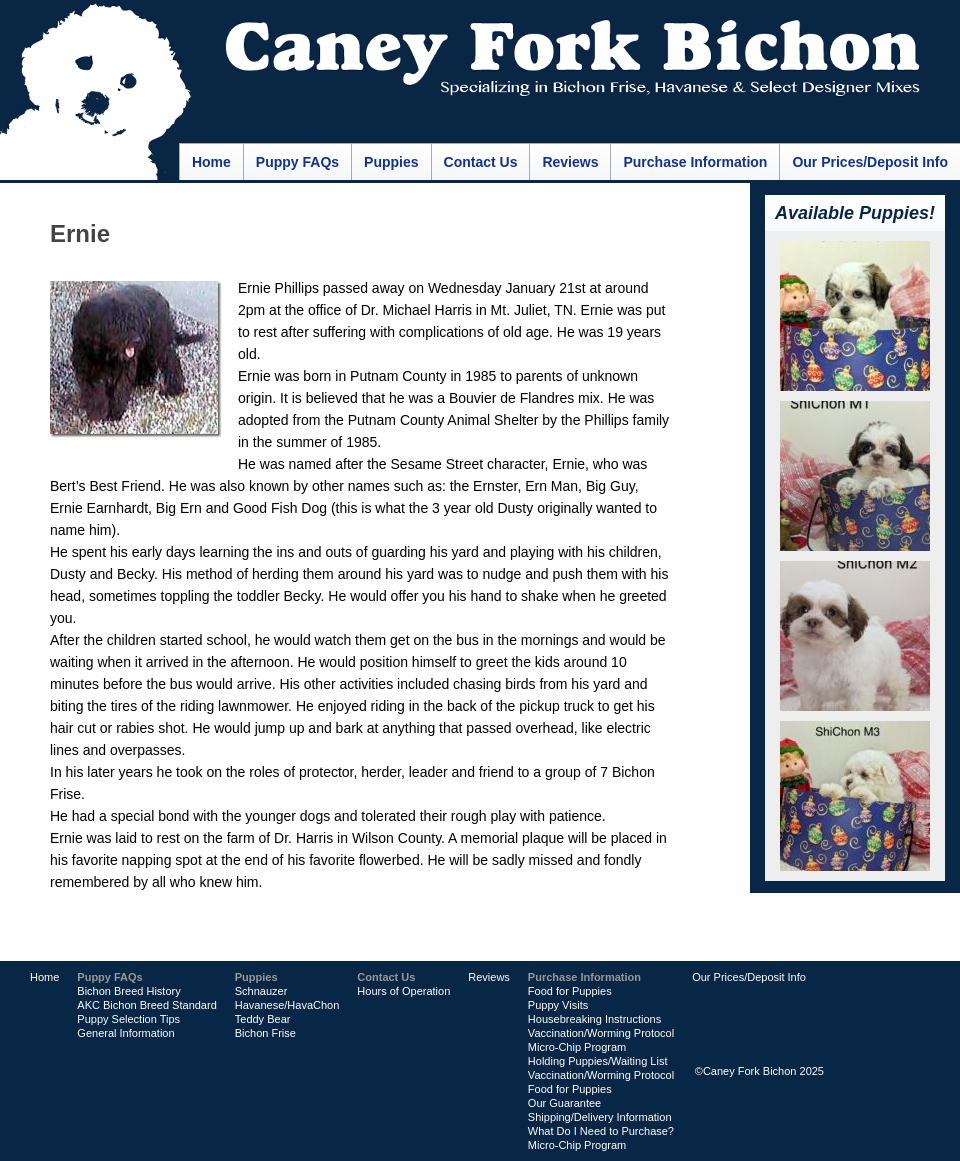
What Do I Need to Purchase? (601, 1131)
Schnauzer (261, 991)
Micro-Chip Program (577, 1047)
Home (211, 162)
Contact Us (481, 162)
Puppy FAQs (297, 162)
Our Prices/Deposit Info (870, 162)
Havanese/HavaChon (287, 1005)
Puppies (391, 162)
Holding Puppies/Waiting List (598, 1061)
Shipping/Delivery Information (600, 1117)
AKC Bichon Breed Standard (146, 1005)
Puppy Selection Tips (128, 1019)
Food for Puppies (570, 991)
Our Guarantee (564, 1103)
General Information (125, 1033)
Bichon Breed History (128, 991)
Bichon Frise (265, 1033)
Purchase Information (695, 162)
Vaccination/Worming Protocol (601, 1033)
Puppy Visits (558, 1005)
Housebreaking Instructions (594, 1019)
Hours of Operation (403, 991)
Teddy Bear (263, 1019)
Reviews (570, 162)
